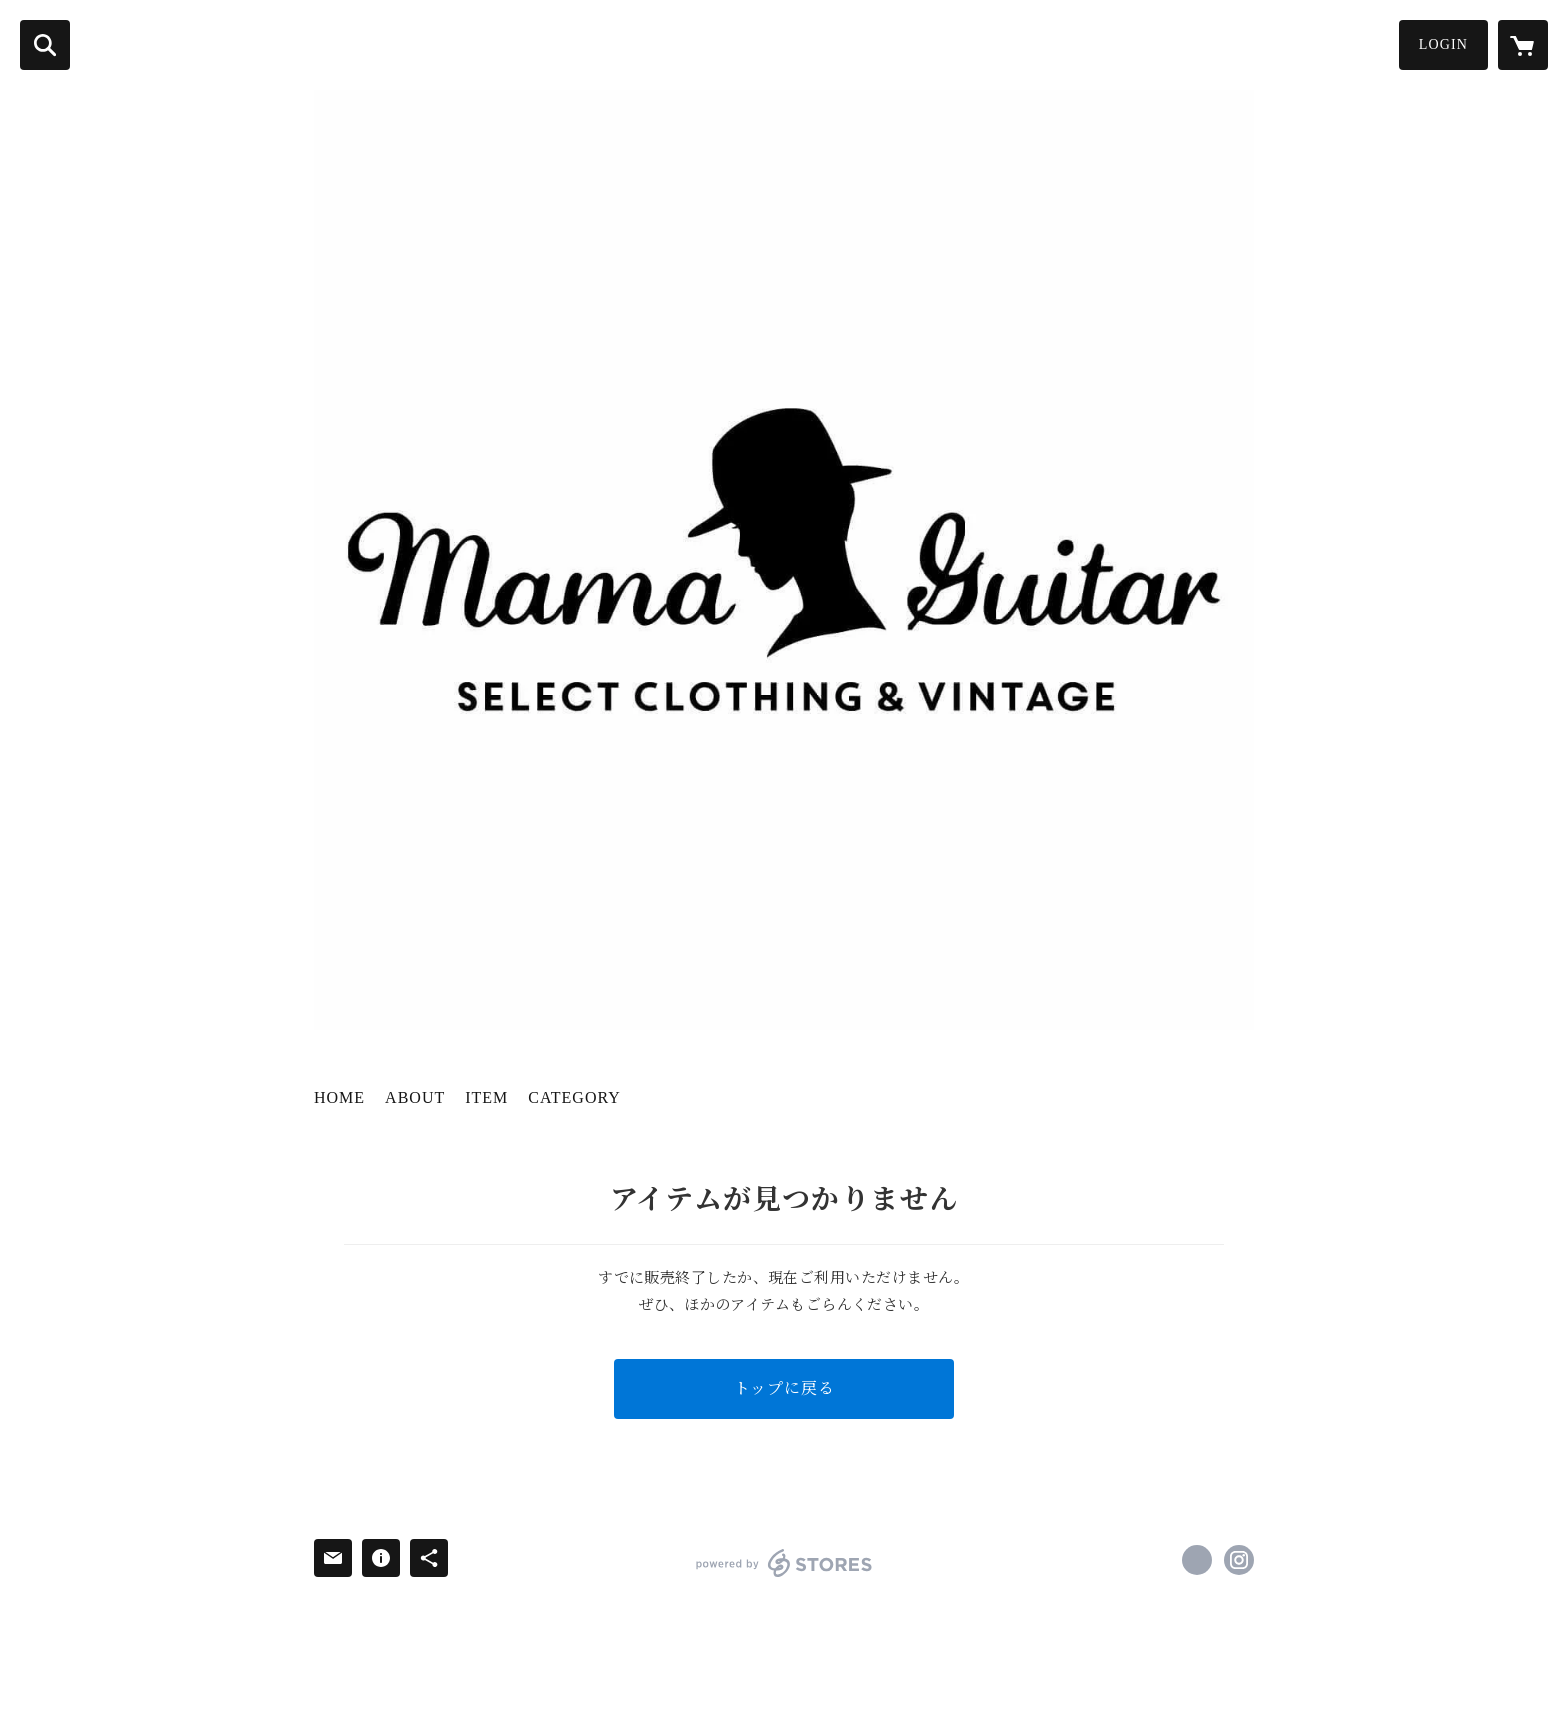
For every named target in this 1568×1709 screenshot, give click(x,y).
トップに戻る (784, 1388)
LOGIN (1443, 44)
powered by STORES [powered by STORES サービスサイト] (784, 1563)
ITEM (486, 1097)
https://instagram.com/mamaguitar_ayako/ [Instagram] (1239, 1560)
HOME (339, 1097)
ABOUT (415, 1097)
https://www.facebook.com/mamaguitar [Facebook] (1197, 1560)
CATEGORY (574, 1097)
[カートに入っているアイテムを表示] (1523, 45)
